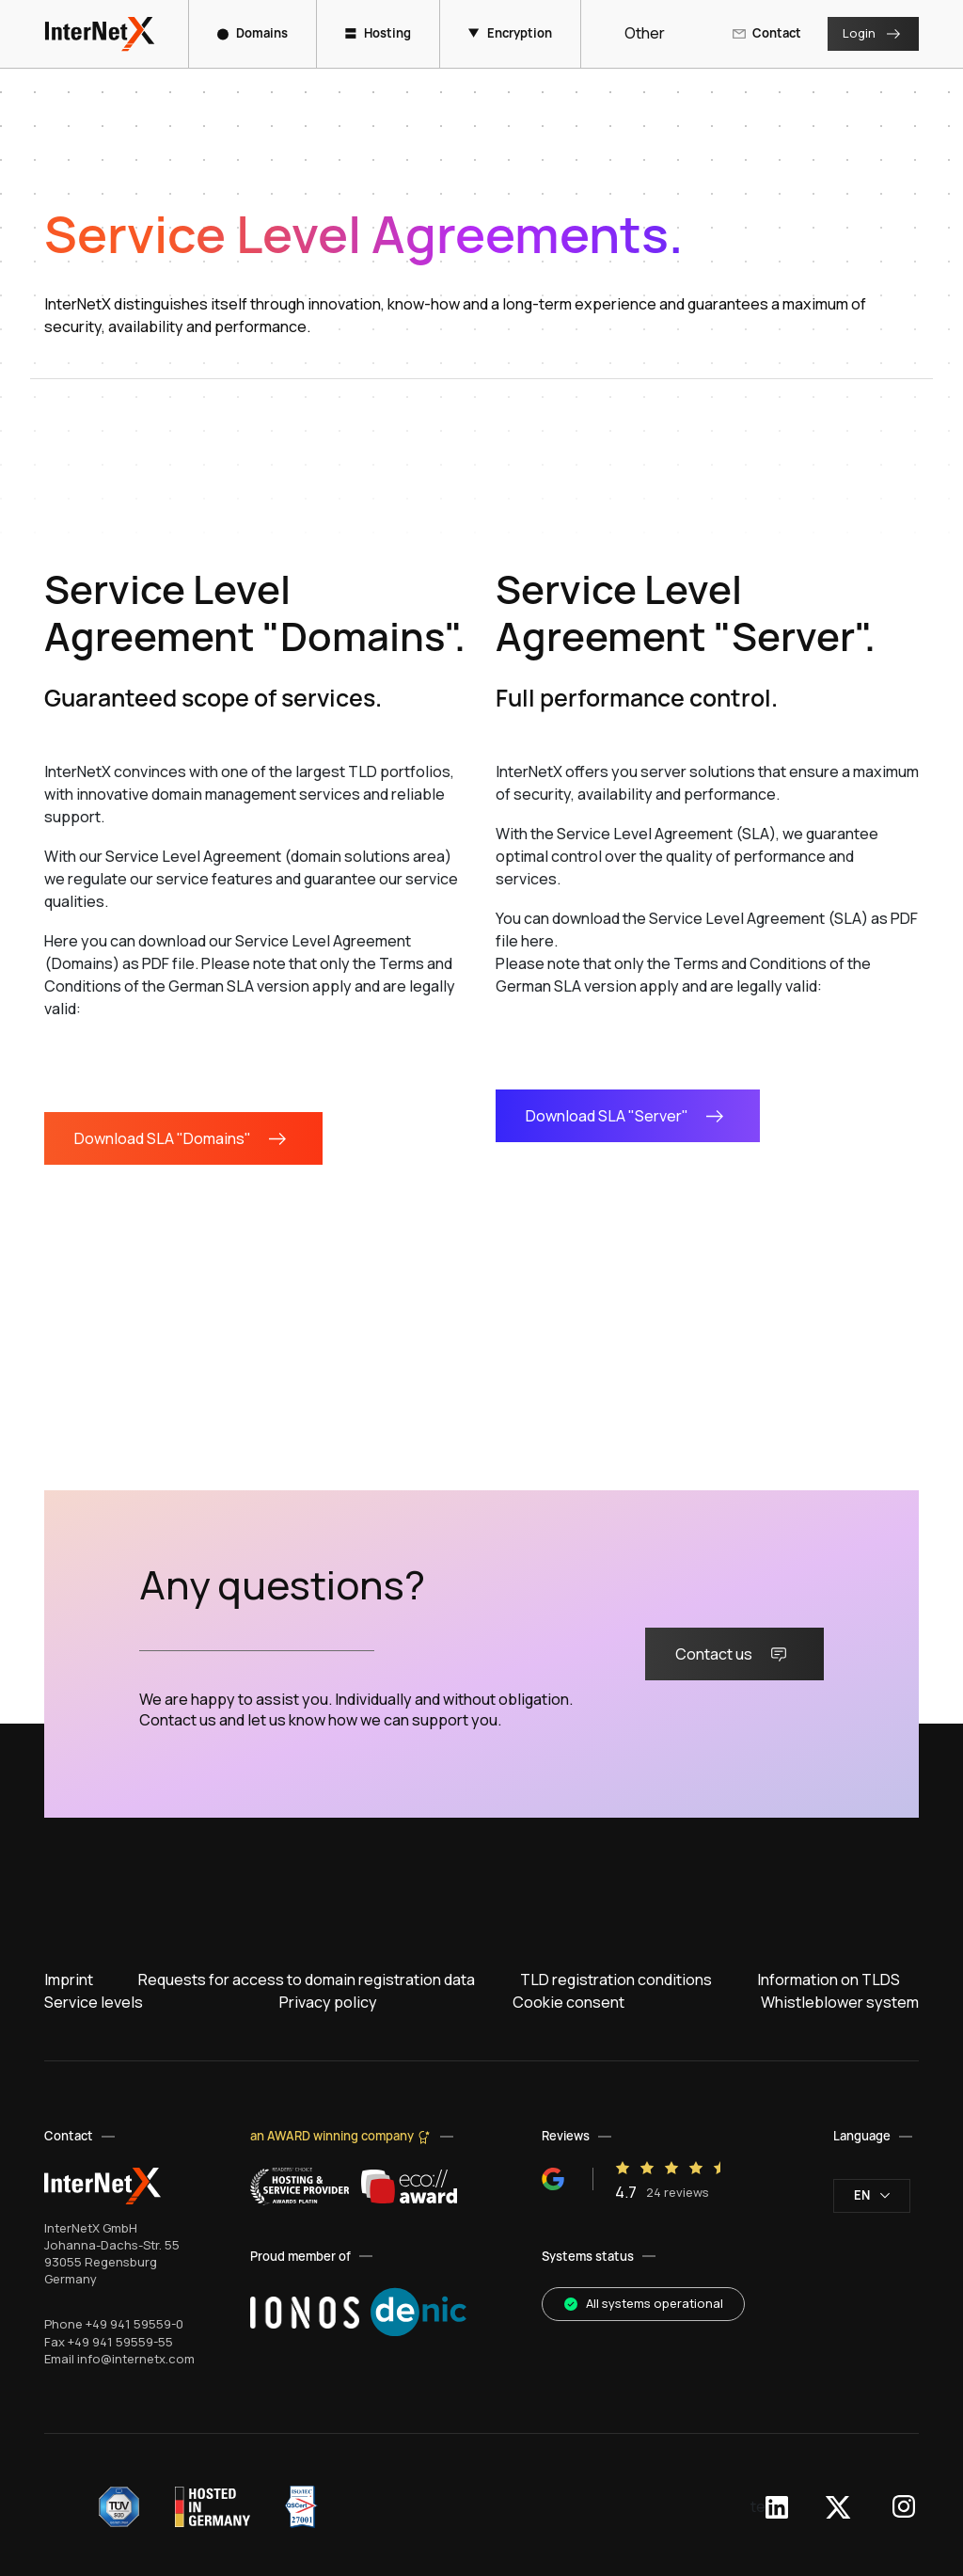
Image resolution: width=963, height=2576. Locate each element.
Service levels (93, 2002)
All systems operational (643, 2303)
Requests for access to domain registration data (306, 1979)
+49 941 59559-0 (134, 2323)
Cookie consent (568, 2002)
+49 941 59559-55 (120, 2341)
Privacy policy (328, 2002)
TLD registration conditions (616, 1979)
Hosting (378, 32)
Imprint (68, 1979)
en (872, 2194)
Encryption (510, 32)
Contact (766, 32)
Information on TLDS (828, 1979)
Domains (252, 32)
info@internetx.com (136, 2358)
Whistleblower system (840, 2002)
